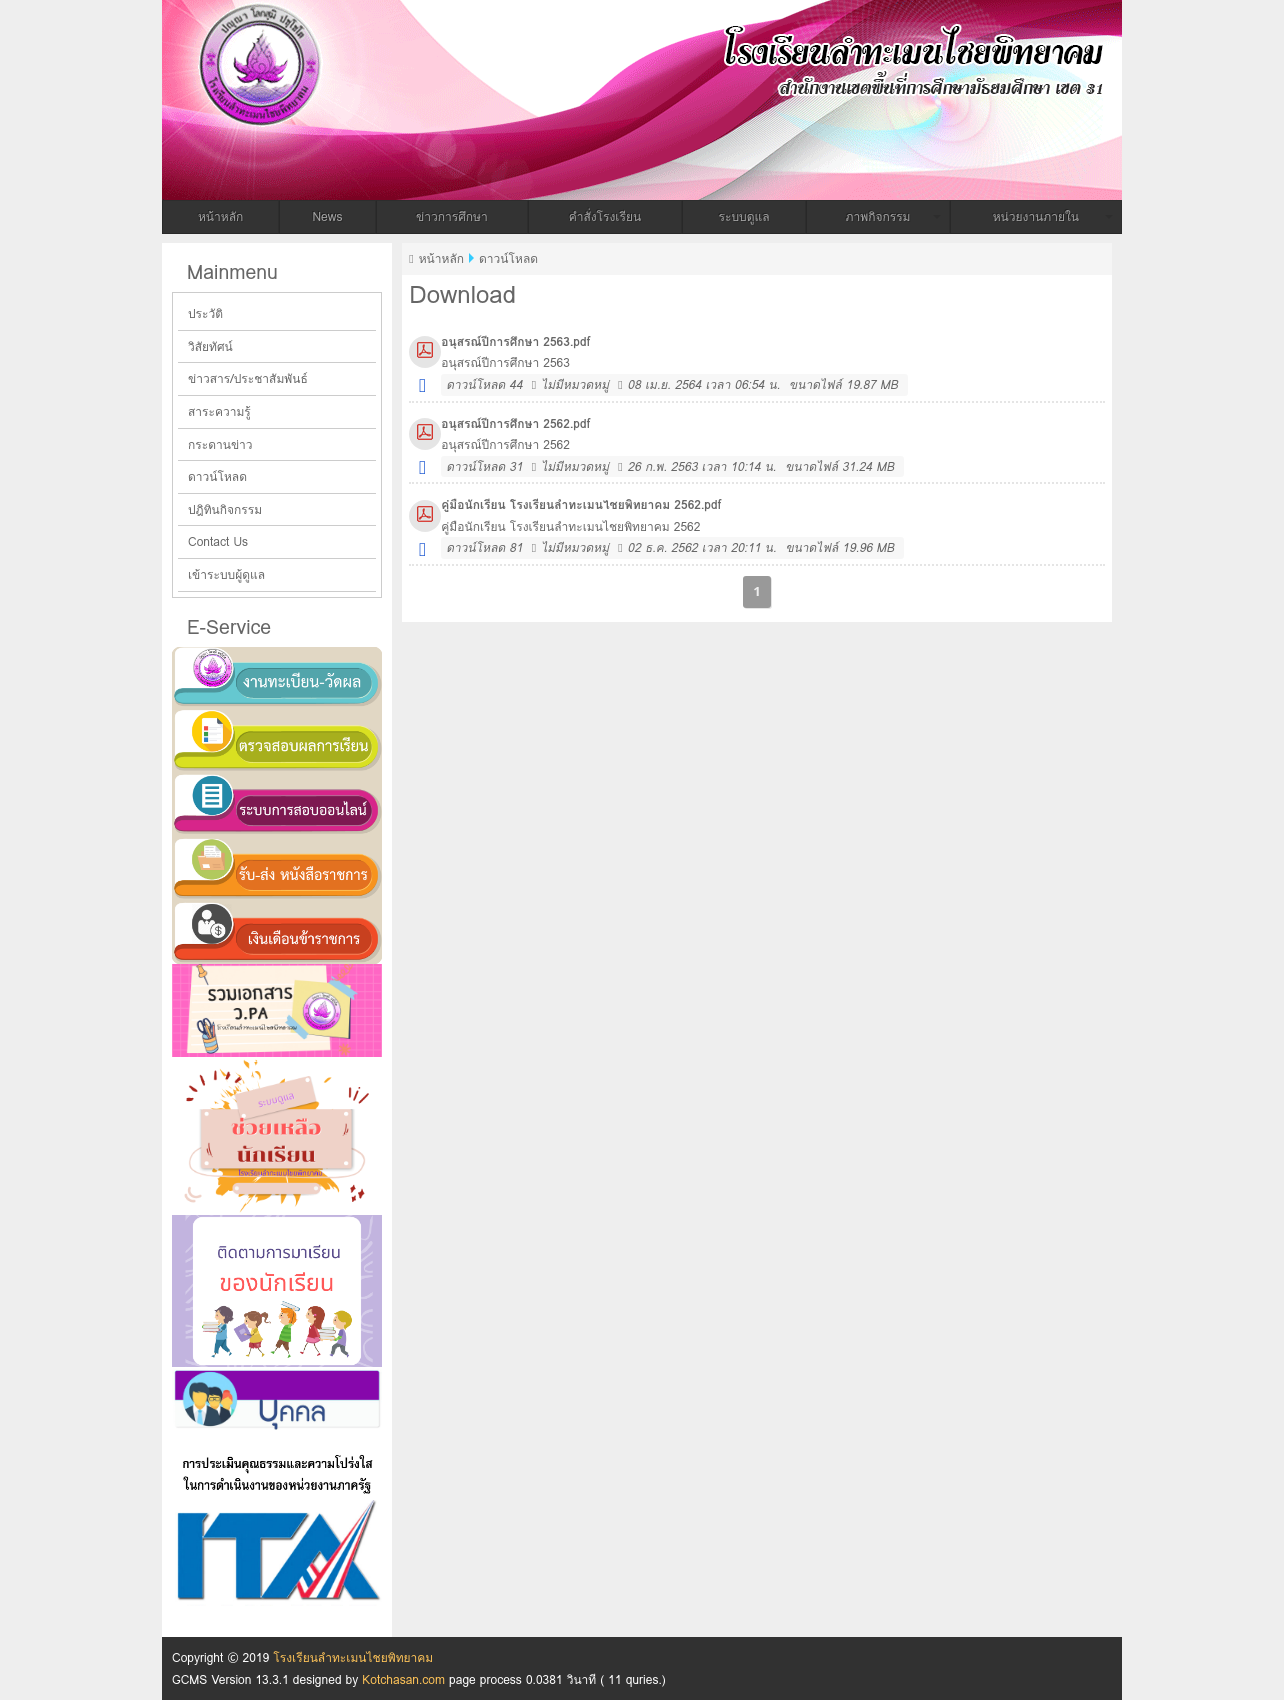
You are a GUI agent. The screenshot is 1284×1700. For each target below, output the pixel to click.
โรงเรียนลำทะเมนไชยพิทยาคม (492, 53)
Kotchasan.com (403, 1679)
